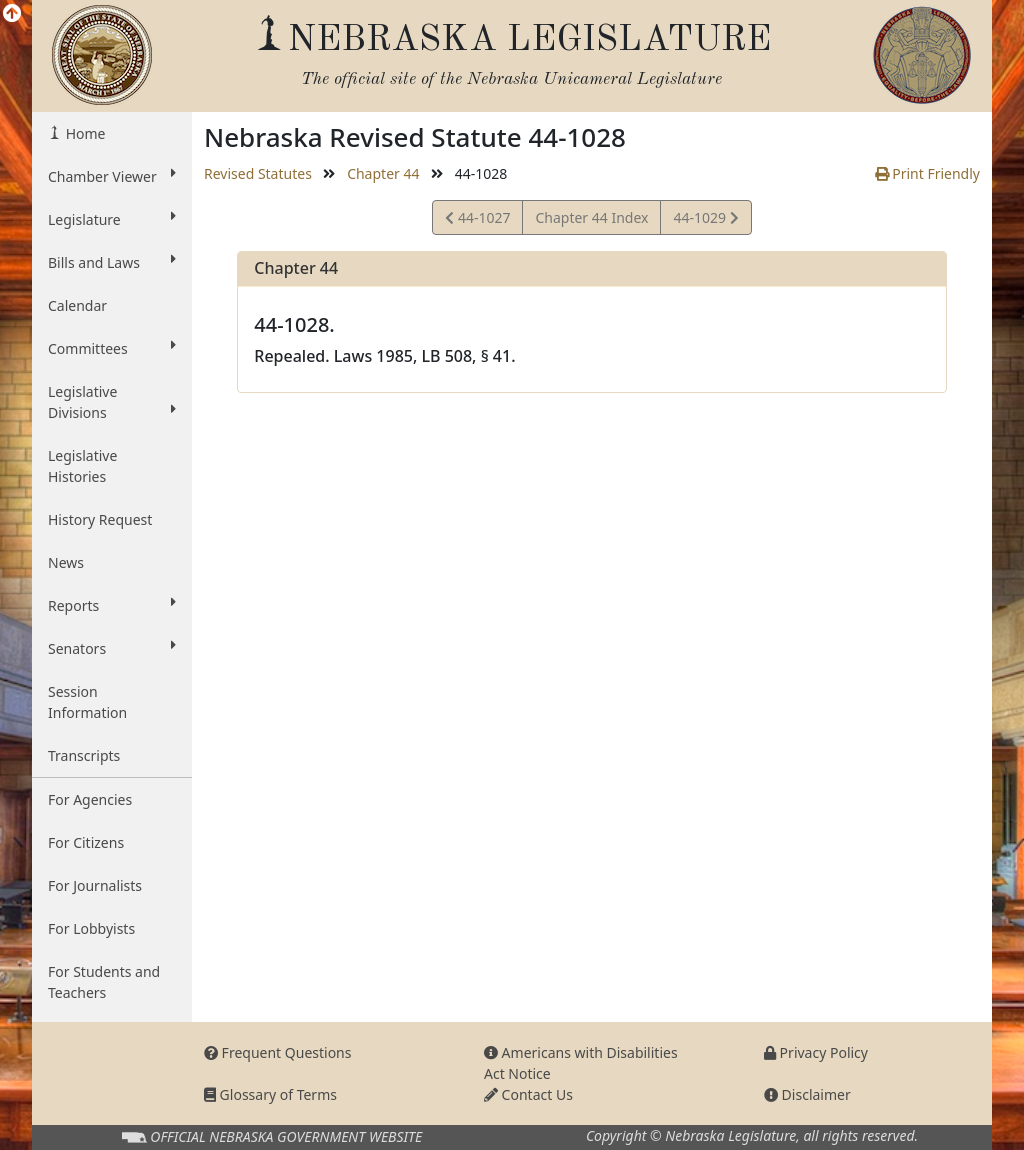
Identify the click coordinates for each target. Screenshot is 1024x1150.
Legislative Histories (82, 466)
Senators (112, 648)
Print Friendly (927, 173)
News (66, 562)
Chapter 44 (383, 173)
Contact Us (528, 1094)
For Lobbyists (91, 928)
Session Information (87, 702)
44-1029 (705, 220)
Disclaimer (807, 1094)
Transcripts (84, 755)
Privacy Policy (816, 1052)
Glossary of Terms (270, 1094)
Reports (112, 605)
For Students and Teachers (104, 982)
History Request (100, 519)
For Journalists (95, 885)
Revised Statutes (258, 173)
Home (83, 133)
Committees (112, 348)
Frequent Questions (278, 1052)
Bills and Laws (112, 262)
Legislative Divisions (112, 402)
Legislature (112, 219)
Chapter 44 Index (591, 217)
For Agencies (90, 799)
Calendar (77, 305)
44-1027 (477, 220)
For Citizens (86, 842)
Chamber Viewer (112, 176)
